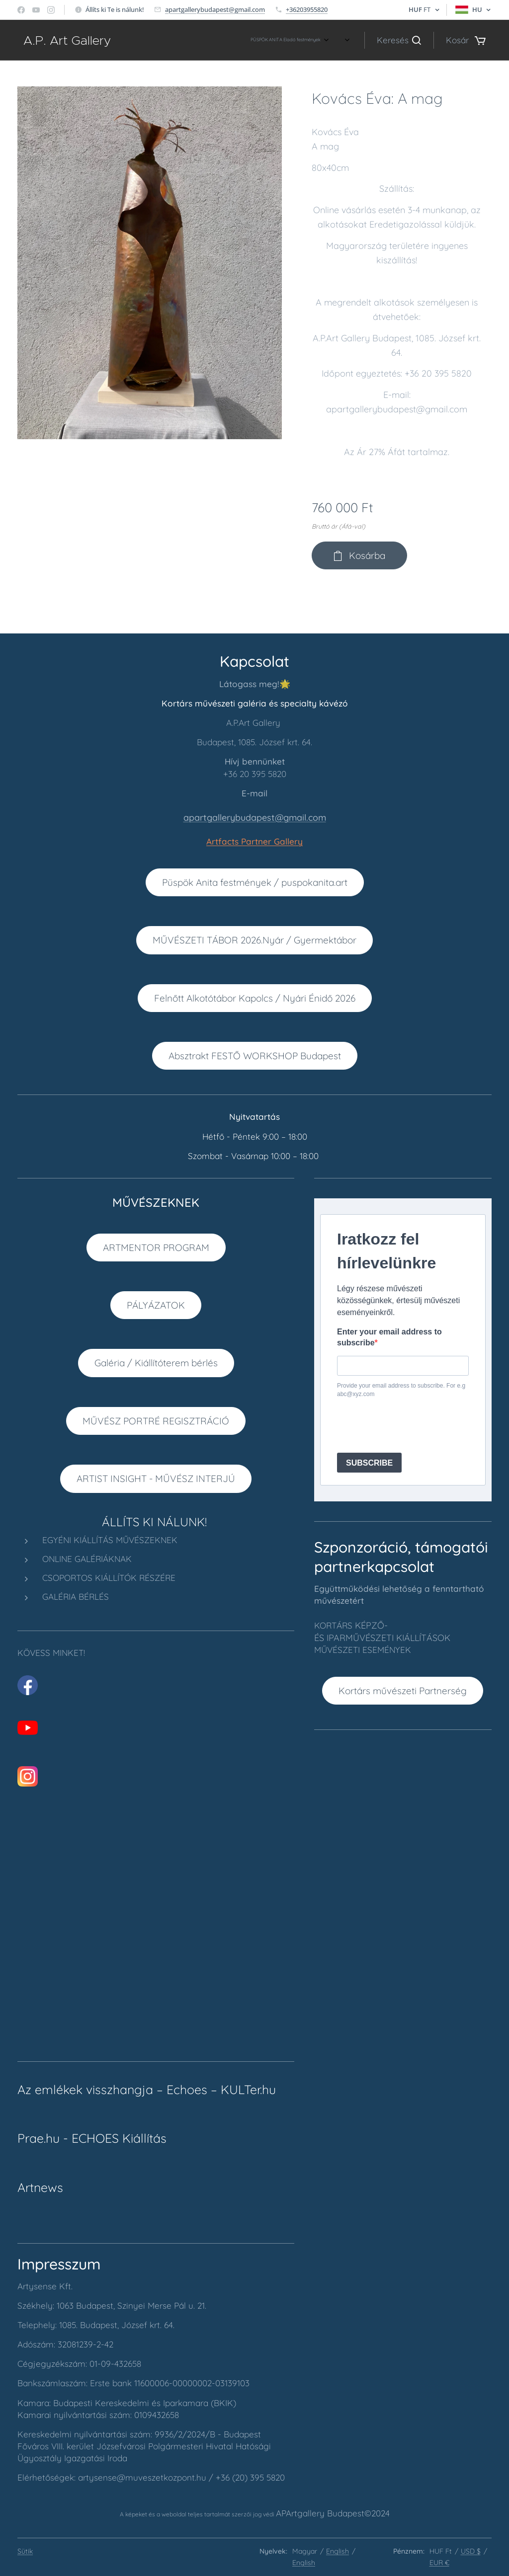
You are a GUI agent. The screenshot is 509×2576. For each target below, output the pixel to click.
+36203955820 (307, 9)
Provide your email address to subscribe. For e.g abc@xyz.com (401, 1390)
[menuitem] (137, 40)
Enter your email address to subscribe (389, 1337)
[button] (398, 40)
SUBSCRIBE (369, 1463)
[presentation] (412, 1425)
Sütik (25, 2551)
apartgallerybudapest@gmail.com (215, 9)
